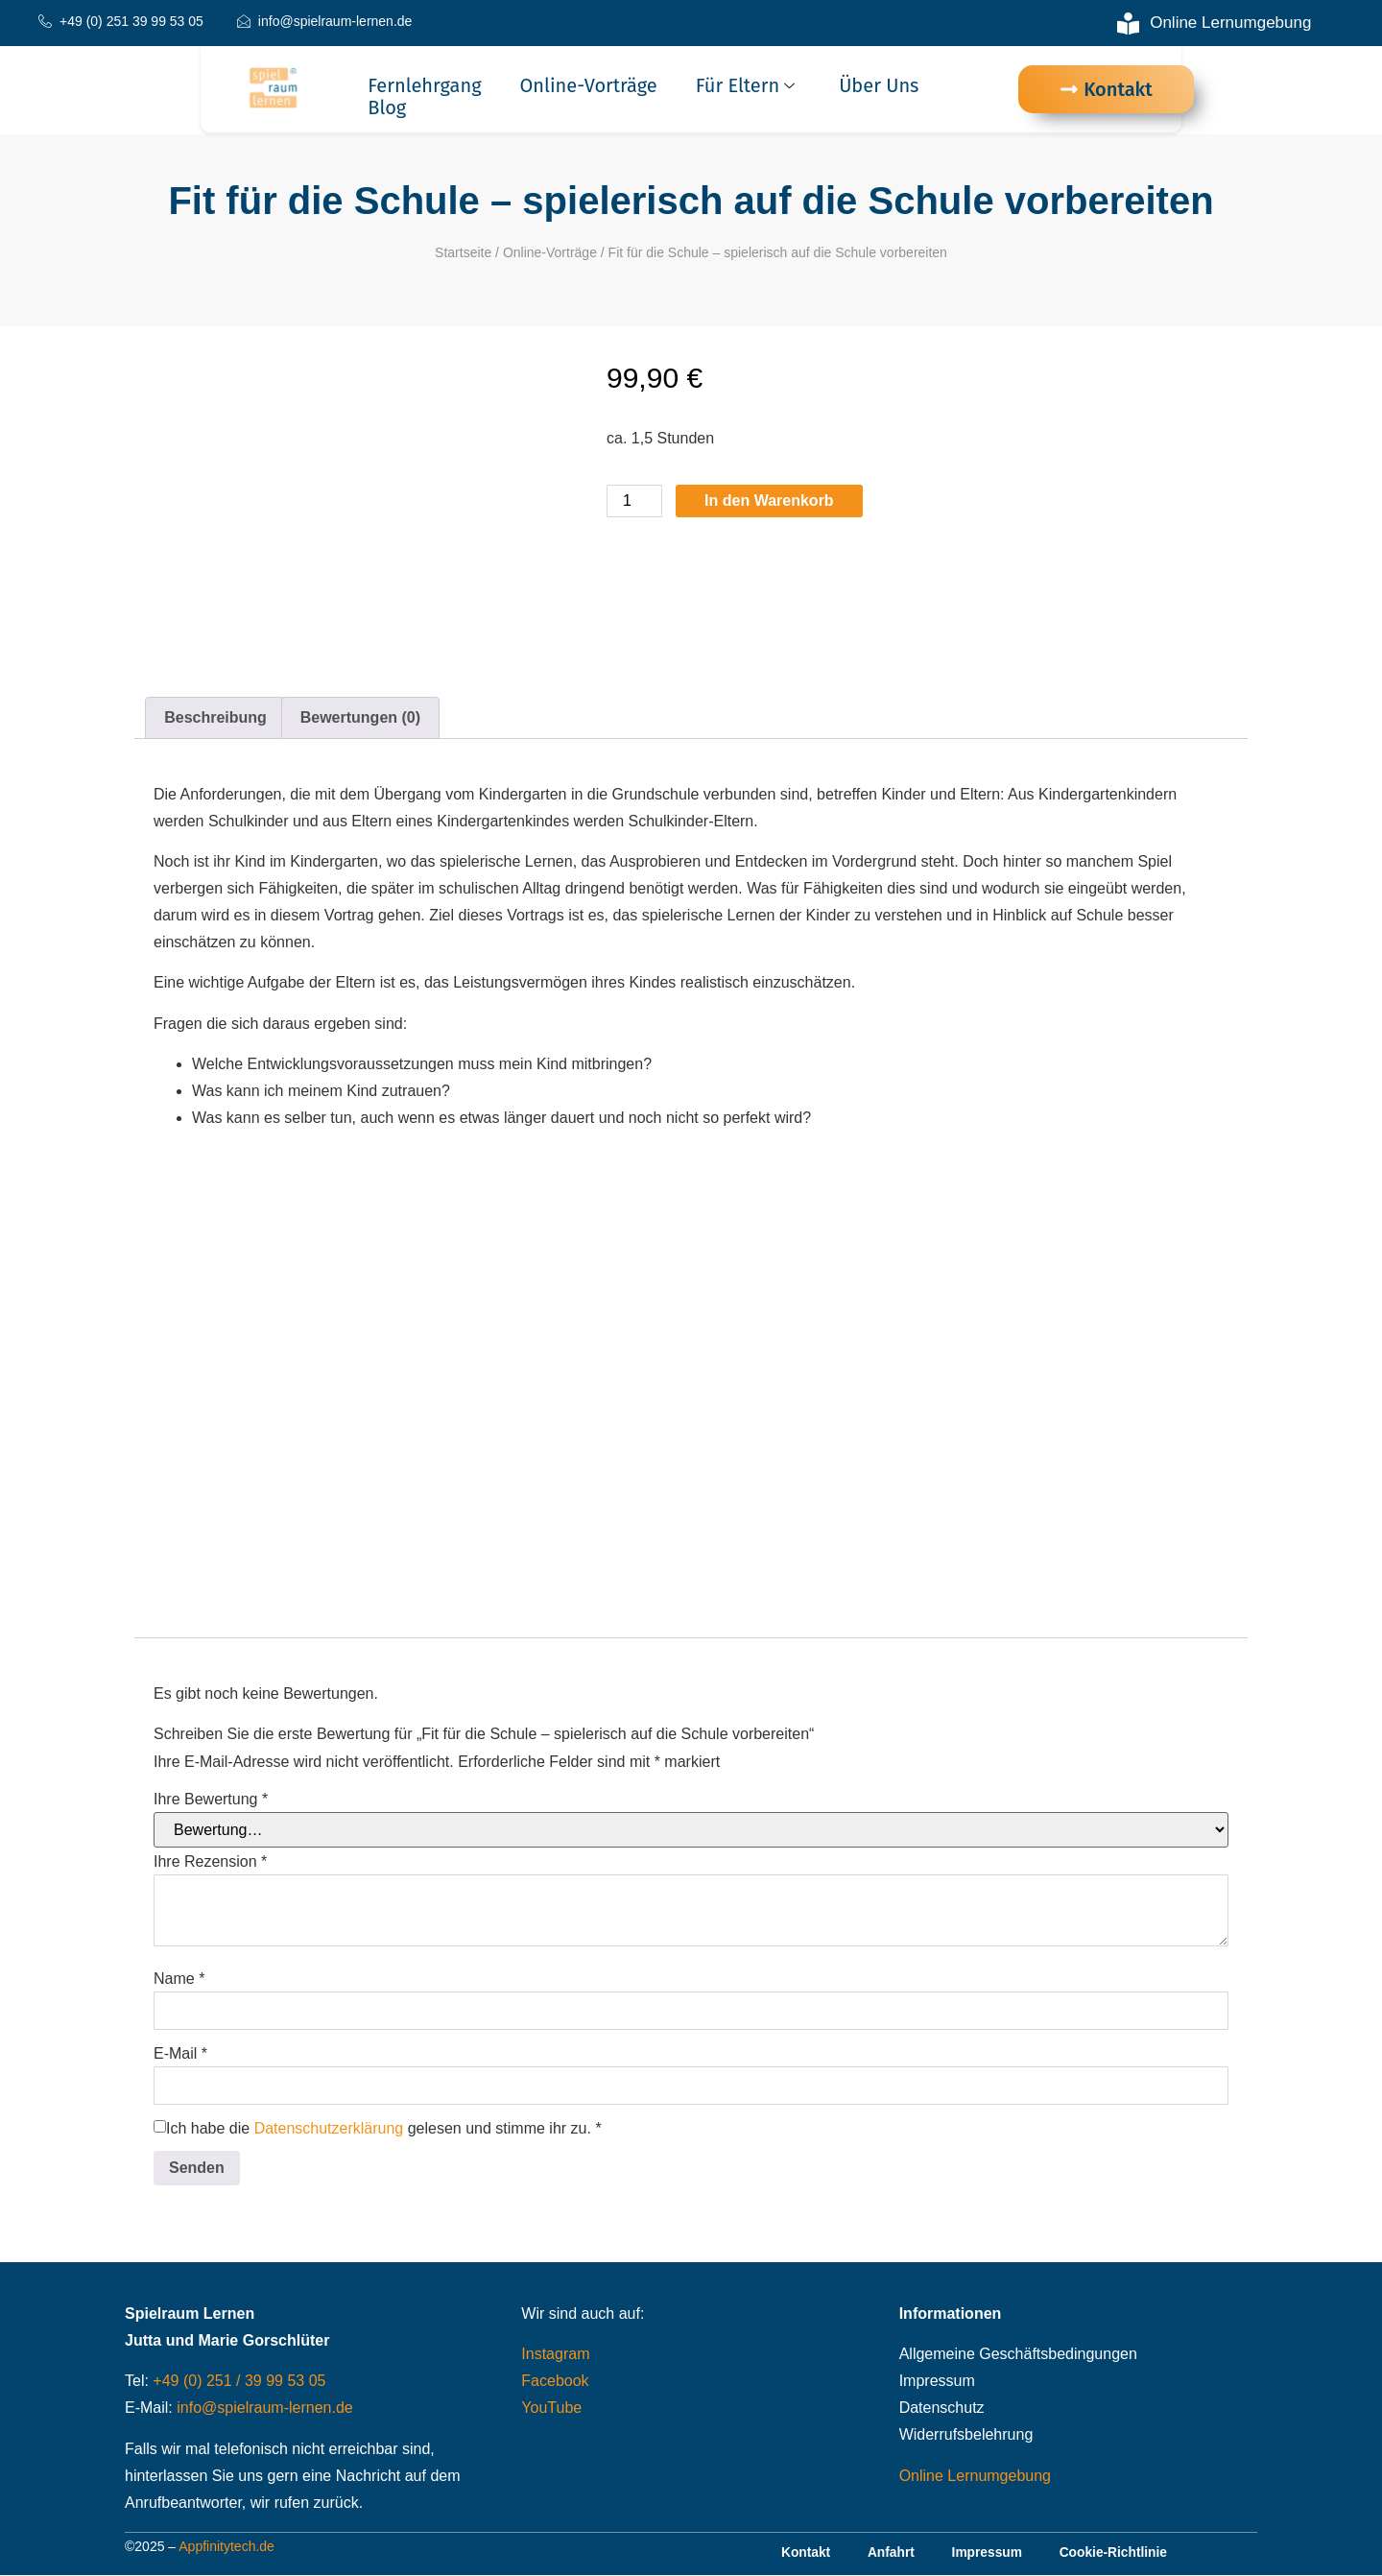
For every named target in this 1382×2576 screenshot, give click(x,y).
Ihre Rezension (210, 1862)
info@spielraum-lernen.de (264, 2407)
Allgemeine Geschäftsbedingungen (1018, 2354)
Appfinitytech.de (226, 2547)
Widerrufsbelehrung (966, 2434)
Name (179, 1979)
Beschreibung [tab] (215, 717)
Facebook (554, 2381)
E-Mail (180, 2054)
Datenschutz (942, 2407)
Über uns (878, 86)
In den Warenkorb (769, 500)
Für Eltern (747, 86)
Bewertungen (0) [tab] (360, 717)
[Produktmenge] (634, 501)
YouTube (551, 2407)
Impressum (937, 2381)
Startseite (463, 252)
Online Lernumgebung (975, 2476)
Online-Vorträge (588, 86)
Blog (387, 108)
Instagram (555, 2354)
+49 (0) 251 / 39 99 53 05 (239, 2381)
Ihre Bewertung (211, 1799)
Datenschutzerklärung (329, 2128)
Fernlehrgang (424, 86)
